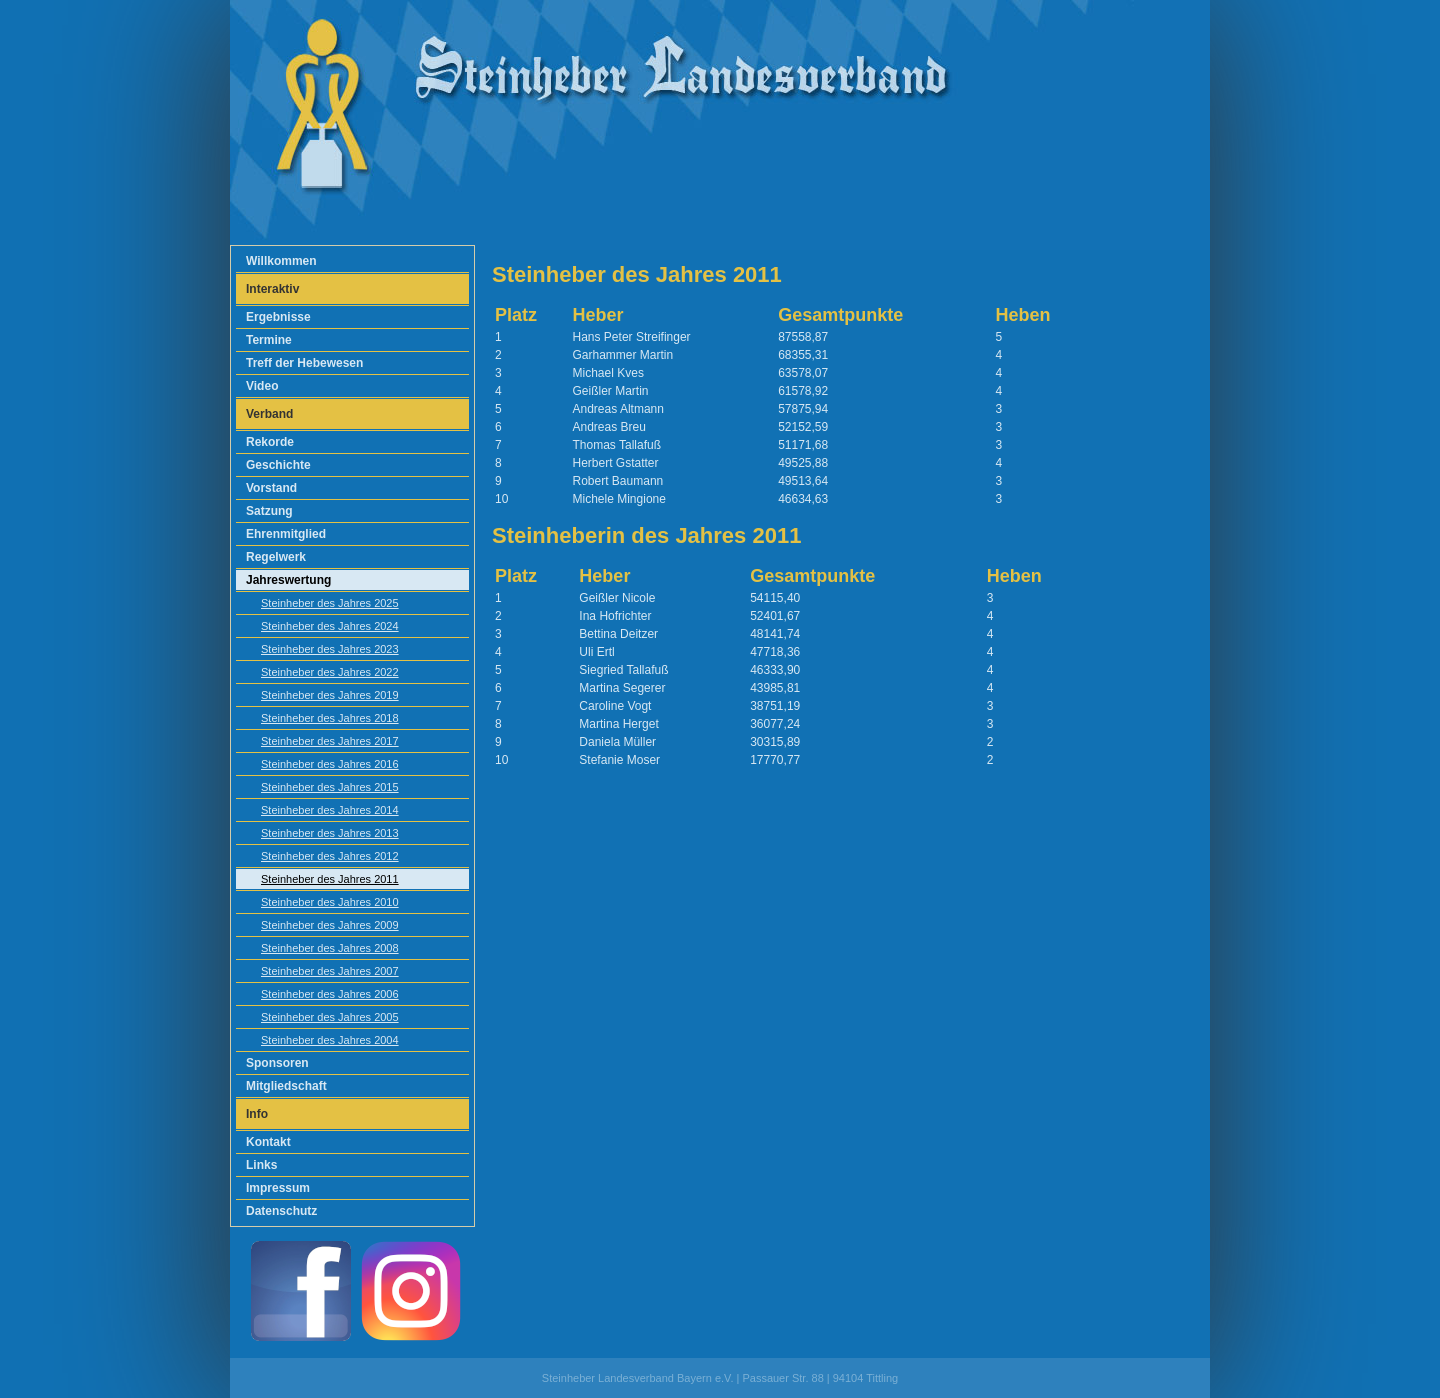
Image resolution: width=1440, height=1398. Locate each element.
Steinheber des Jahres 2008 (330, 948)
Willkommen (281, 261)
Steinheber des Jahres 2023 (330, 649)
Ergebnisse (278, 317)
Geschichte (278, 465)
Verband (269, 414)
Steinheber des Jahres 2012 (330, 856)
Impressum (278, 1188)
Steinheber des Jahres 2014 (330, 810)
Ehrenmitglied (286, 534)
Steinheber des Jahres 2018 (330, 718)
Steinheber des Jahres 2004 (330, 1040)
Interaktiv (272, 289)
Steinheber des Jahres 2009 (330, 925)
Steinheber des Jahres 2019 (330, 695)
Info (257, 1114)
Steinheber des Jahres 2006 (330, 994)
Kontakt (268, 1142)
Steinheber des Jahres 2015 (330, 787)
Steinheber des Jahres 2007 (330, 971)
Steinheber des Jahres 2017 (330, 741)
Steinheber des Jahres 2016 (330, 764)
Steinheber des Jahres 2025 (330, 603)
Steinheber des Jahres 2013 (330, 833)
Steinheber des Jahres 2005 (330, 1017)
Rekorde (270, 442)
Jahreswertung (288, 580)
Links (261, 1165)
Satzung (269, 511)
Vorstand (271, 488)
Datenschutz (281, 1211)
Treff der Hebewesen (304, 363)
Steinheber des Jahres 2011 (330, 879)
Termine (269, 340)
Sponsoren (277, 1063)
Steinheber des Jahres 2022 (330, 672)
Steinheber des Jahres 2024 (330, 626)
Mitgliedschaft (286, 1086)
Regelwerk (276, 557)
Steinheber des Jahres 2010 (330, 902)
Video (262, 386)
